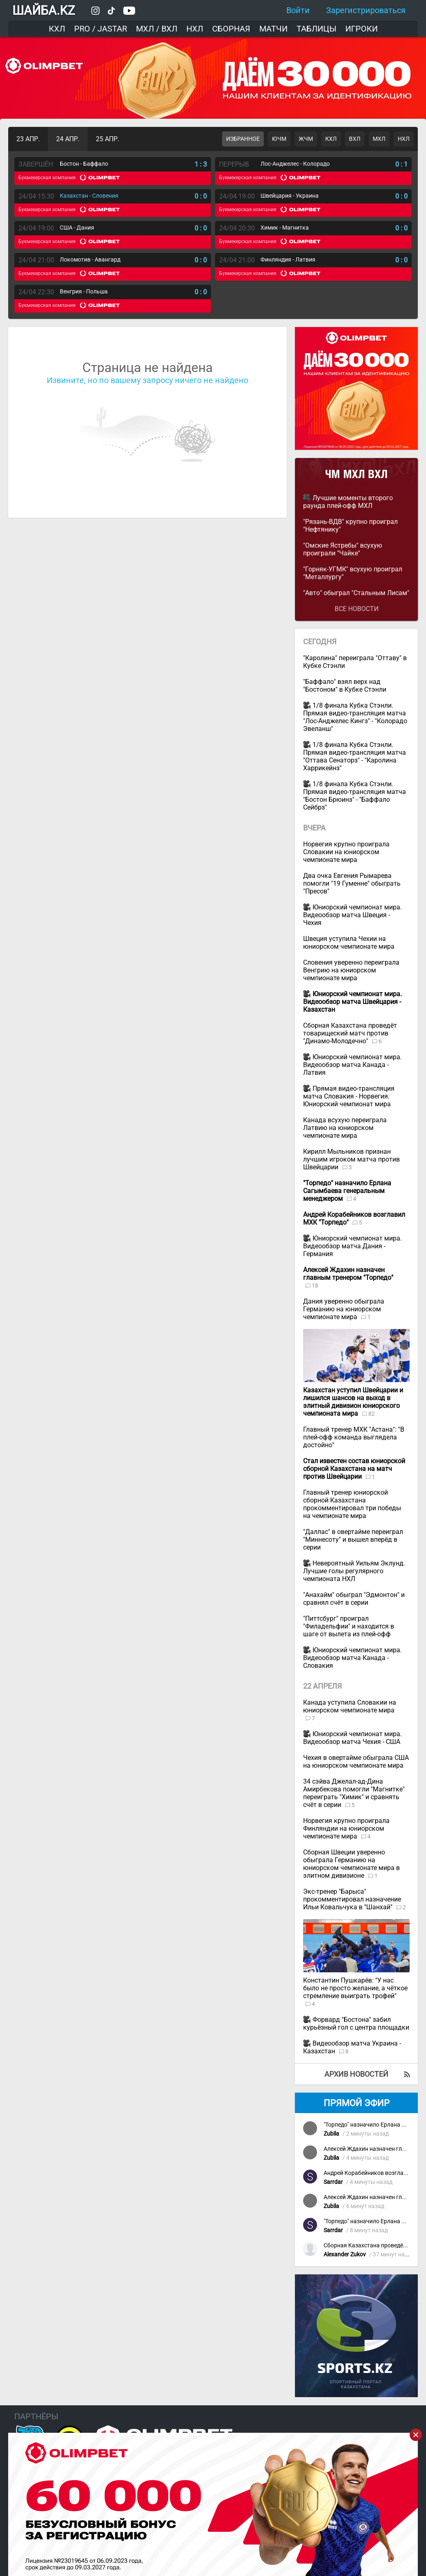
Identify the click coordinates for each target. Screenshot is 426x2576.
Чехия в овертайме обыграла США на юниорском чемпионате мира (356, 1761)
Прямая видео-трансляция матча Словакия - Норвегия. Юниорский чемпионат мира (348, 1096)
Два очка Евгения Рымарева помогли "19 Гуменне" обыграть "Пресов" (352, 883)
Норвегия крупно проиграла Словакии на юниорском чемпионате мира (346, 852)
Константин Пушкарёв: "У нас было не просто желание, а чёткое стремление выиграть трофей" (355, 1988)
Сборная (231, 29)
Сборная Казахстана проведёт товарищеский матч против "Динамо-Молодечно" (350, 1033)
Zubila (331, 2133)
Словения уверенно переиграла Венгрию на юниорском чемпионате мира (351, 970)
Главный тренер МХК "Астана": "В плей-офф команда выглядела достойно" (353, 1437)
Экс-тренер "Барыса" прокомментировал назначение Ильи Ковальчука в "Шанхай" (352, 1899)
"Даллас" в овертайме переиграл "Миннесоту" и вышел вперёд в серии (353, 1539)
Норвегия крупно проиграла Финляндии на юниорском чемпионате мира (346, 1828)
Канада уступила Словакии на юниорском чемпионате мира (349, 1706)
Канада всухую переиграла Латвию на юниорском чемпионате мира (345, 1127)
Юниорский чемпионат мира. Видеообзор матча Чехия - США (352, 1738)
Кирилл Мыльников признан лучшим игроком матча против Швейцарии (351, 1159)
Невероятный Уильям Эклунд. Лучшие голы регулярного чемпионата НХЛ (354, 1571)
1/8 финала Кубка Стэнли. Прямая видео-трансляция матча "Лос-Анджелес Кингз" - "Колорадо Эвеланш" (355, 717)
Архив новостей (356, 2074)
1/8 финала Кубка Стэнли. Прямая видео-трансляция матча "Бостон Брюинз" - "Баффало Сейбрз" (354, 795)
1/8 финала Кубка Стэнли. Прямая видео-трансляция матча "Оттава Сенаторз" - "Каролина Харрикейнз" (354, 756)
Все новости (356, 609)
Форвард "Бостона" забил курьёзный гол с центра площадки (356, 2023)
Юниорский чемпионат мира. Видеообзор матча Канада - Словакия (352, 1657)
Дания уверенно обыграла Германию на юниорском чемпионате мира (343, 1309)
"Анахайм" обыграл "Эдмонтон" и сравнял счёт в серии (354, 1598)
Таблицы (316, 29)
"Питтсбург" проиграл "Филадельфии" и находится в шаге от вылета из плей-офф (348, 1626)
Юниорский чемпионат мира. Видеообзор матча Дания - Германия (352, 1246)
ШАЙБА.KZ (43, 10)
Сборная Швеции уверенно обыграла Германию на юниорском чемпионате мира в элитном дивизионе (351, 1863)
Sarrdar (333, 2182)
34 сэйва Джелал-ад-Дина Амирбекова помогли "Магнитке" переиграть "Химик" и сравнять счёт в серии (354, 1793)
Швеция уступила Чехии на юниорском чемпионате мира (348, 942)
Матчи (273, 29)
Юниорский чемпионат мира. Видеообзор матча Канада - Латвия (352, 1064)
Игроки (361, 29)
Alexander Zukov (345, 2254)
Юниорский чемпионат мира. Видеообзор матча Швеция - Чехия (352, 915)
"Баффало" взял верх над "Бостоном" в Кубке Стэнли (344, 685)
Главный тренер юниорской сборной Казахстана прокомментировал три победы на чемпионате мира (352, 1504)
